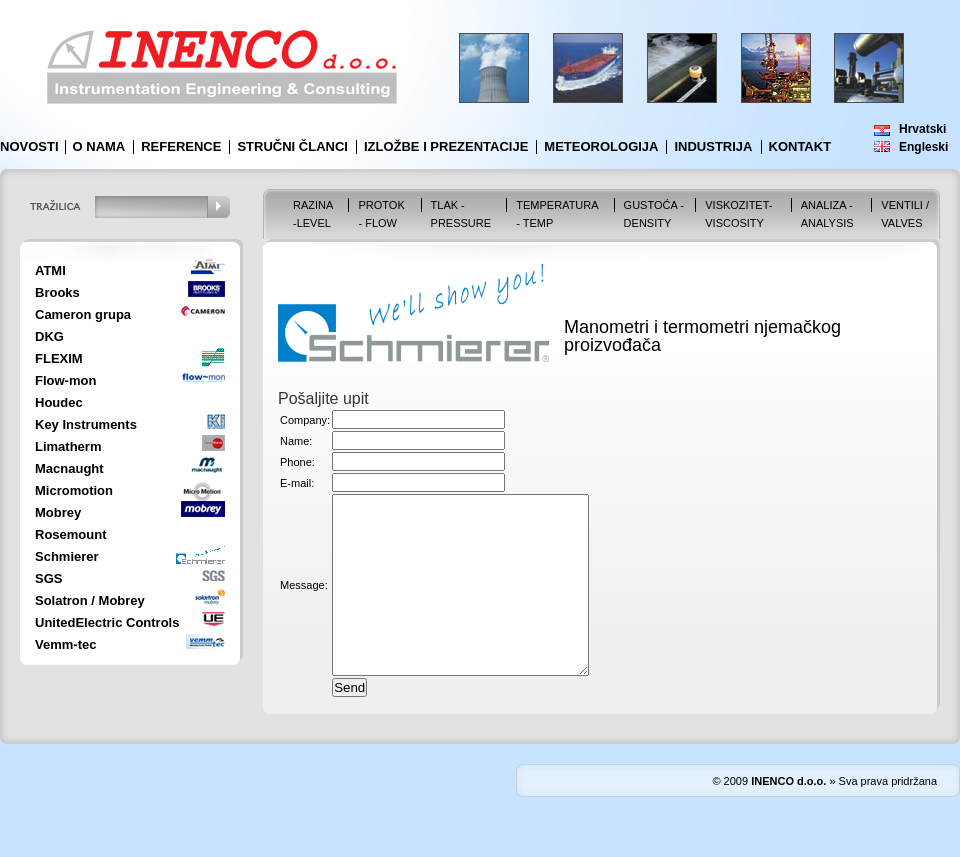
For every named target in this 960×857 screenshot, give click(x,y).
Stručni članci (292, 146)
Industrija (713, 146)
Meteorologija (601, 146)
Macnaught (69, 468)
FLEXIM (59, 358)
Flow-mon (65, 380)
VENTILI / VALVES (905, 214)
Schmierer (67, 556)
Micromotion (74, 490)
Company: (305, 420)
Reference (181, 146)
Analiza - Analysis (827, 214)
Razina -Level (313, 214)
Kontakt (800, 146)
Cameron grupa (83, 314)
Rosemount (71, 534)
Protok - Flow (381, 214)
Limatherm (68, 446)
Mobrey (58, 512)
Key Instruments (86, 424)
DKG (49, 336)
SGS (48, 578)
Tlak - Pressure (461, 214)
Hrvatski (922, 129)
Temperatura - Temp (557, 214)
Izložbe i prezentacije (446, 146)
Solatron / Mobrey (90, 600)
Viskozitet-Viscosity (738, 214)
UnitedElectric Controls (107, 622)
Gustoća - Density (654, 214)
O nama (99, 146)
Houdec (59, 402)
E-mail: (297, 483)
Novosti (29, 146)
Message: (304, 603)
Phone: (297, 462)
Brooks (57, 292)
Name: (296, 441)
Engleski (923, 147)
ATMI (50, 270)
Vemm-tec (65, 644)
